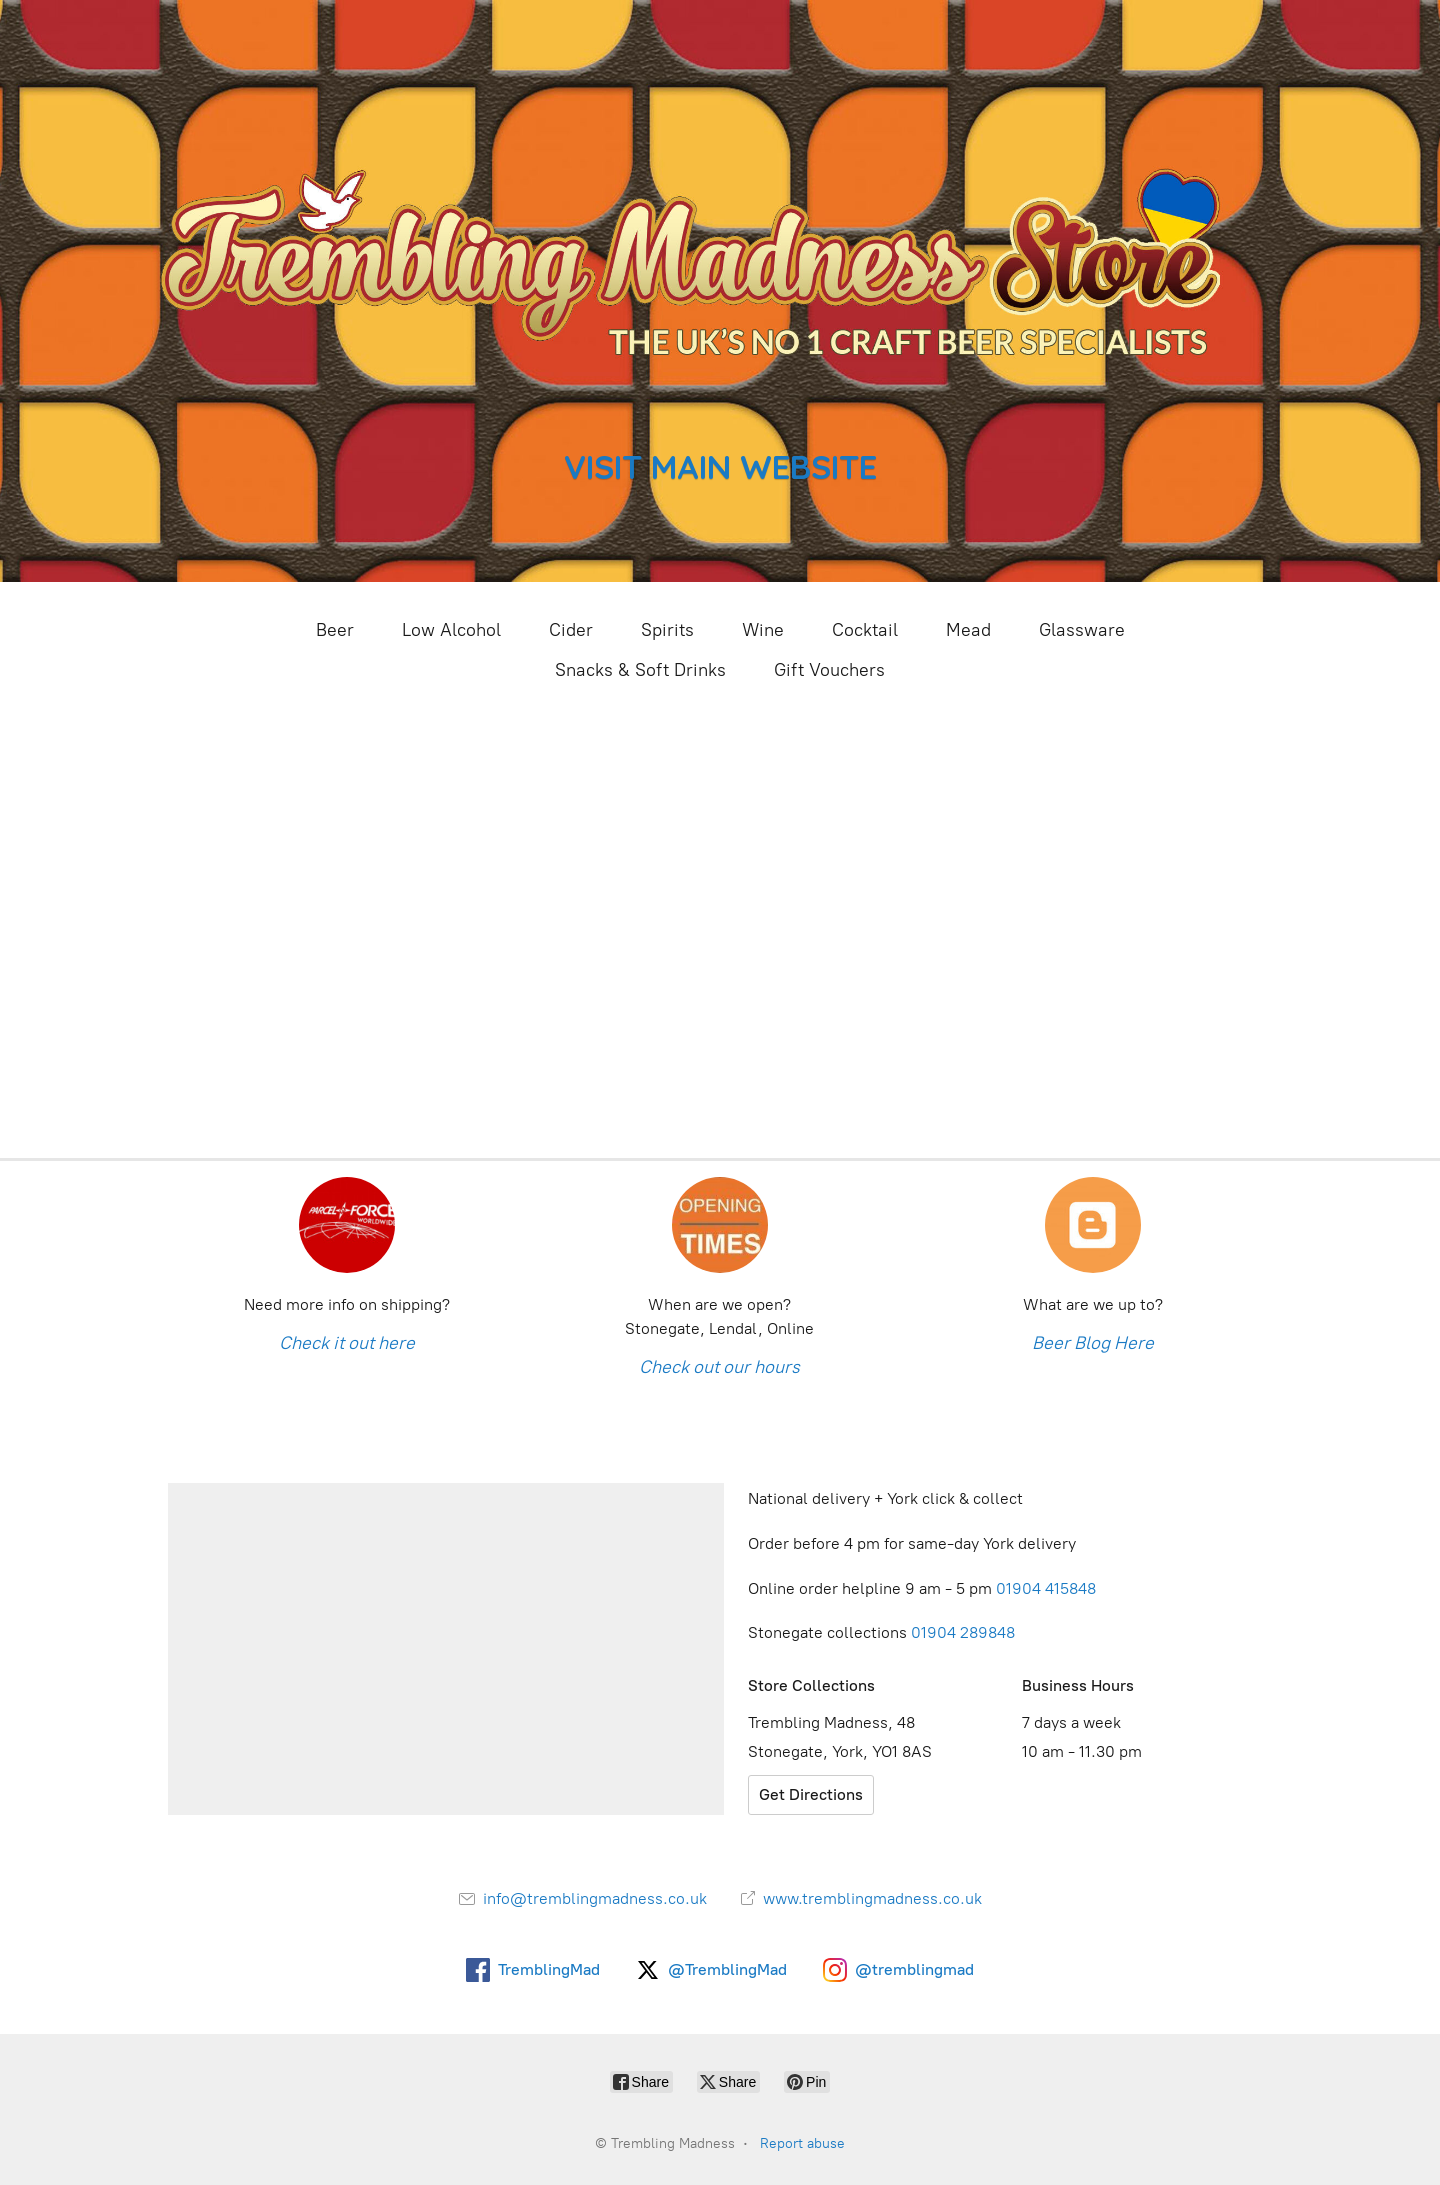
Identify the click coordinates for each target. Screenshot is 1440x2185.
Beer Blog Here (1093, 1343)
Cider (571, 630)
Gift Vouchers (829, 670)
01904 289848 (963, 1632)
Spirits (667, 630)
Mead (968, 630)
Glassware (1082, 630)
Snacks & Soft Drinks (640, 670)
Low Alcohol (451, 630)
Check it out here (347, 1343)
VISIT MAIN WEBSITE (720, 466)
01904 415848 (1048, 1588)
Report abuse (802, 2143)
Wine (763, 630)
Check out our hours (719, 1367)
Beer (335, 630)
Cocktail (865, 630)
